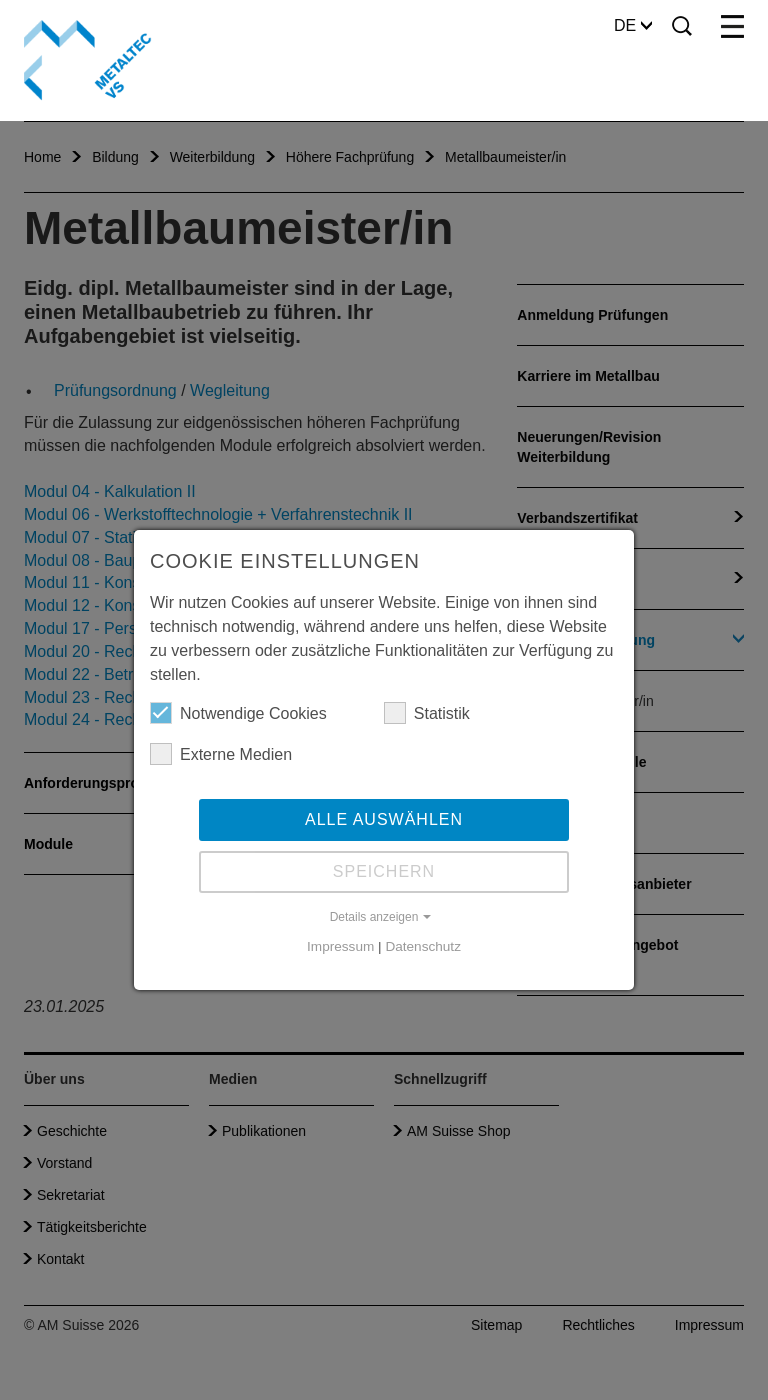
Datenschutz (423, 946)
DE (633, 25)
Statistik (427, 713)
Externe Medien (221, 754)
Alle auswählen (384, 819)
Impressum (340, 946)
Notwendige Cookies (238, 713)
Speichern (384, 871)
